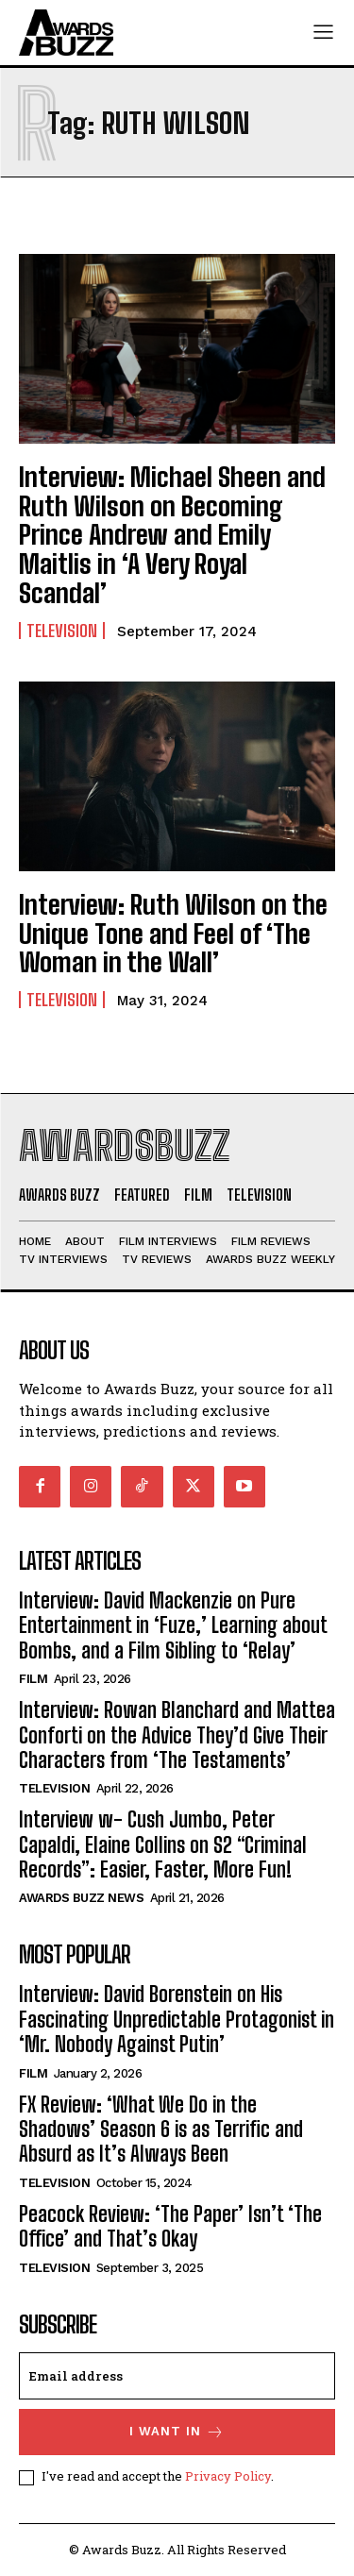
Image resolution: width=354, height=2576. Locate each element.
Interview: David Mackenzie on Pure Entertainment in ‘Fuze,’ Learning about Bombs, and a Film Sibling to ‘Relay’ (173, 1625)
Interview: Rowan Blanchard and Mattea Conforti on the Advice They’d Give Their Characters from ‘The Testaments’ (177, 1735)
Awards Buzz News (81, 1898)
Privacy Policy (228, 2475)
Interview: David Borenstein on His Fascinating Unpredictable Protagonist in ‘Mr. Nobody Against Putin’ (176, 2019)
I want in (177, 2432)
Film (33, 1679)
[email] (177, 2375)
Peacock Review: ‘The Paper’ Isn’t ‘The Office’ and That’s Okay (170, 2226)
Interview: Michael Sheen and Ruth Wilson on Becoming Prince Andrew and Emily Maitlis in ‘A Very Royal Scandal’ (172, 535)
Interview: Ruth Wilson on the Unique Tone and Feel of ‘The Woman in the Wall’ (173, 933)
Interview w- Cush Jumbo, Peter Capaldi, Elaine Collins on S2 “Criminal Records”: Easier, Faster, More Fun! (163, 1844)
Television (61, 630)
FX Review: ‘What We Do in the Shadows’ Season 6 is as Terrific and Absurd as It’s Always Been (161, 2129)
